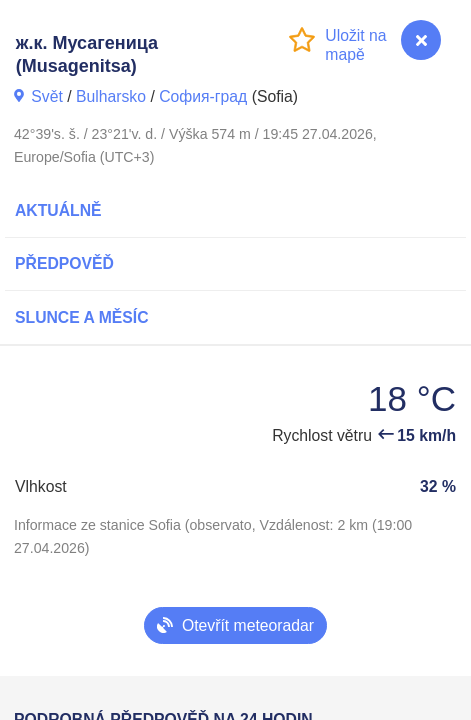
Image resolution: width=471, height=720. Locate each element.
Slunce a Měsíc (82, 317)
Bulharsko (111, 96)
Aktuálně (58, 210)
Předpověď (64, 263)
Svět (47, 96)
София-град (203, 96)
